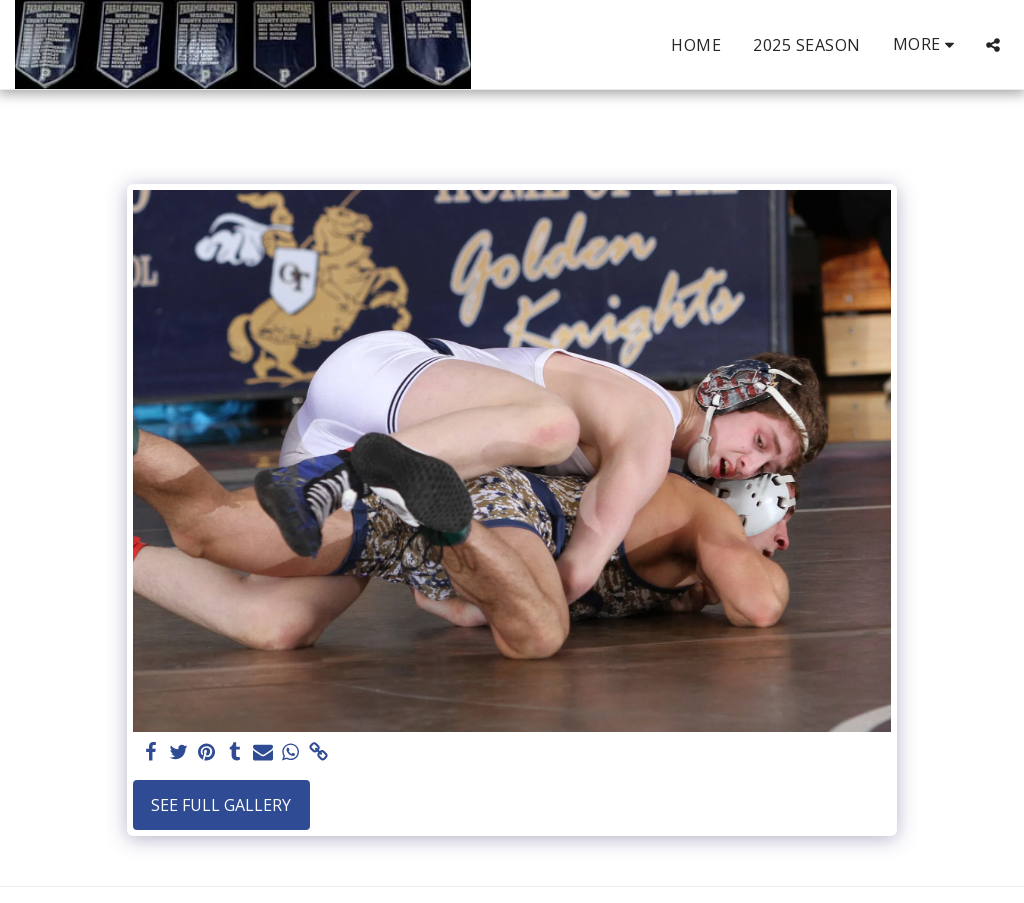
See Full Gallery (221, 805)
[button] (993, 45)
